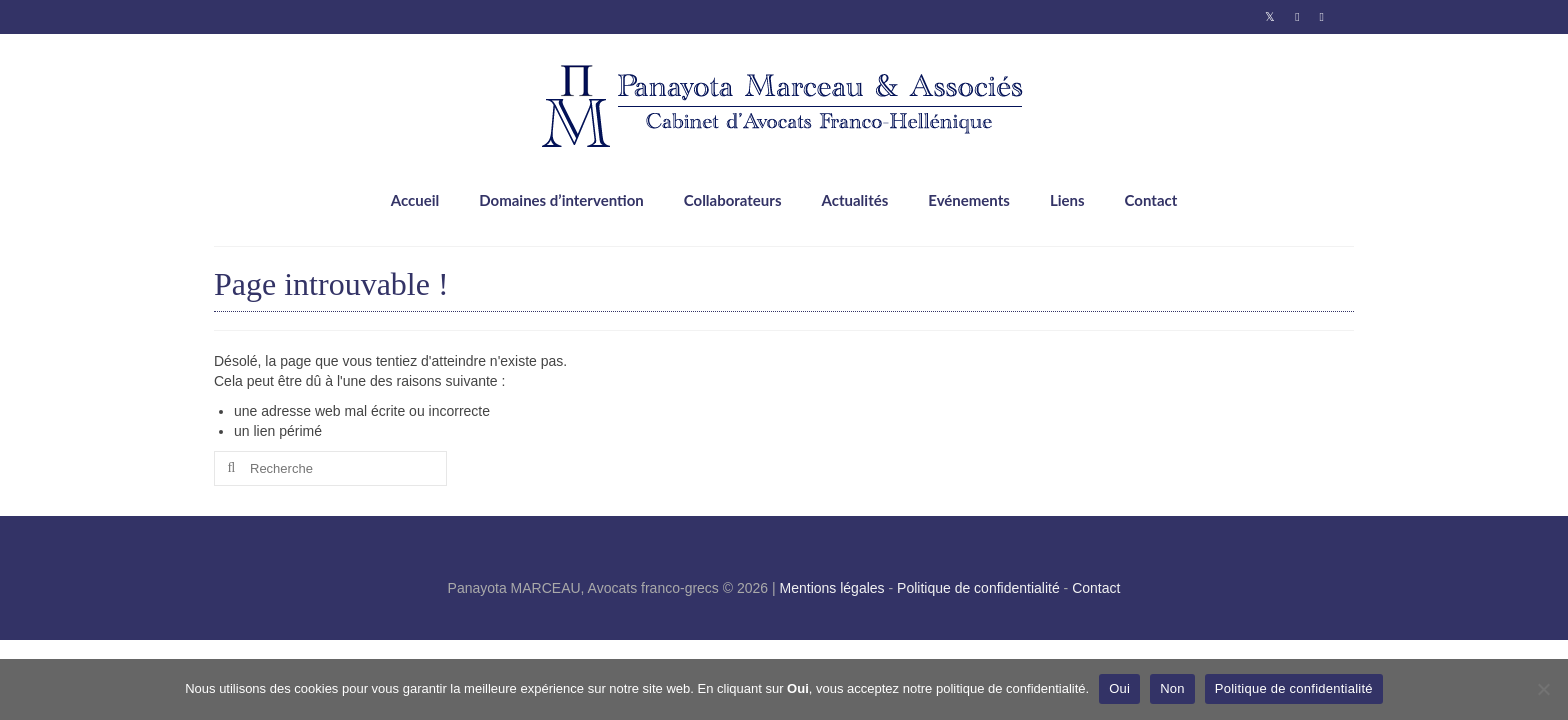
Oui (1119, 688)
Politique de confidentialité (978, 588)
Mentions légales (832, 588)
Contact (1096, 588)
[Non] (1543, 689)
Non (1172, 688)
